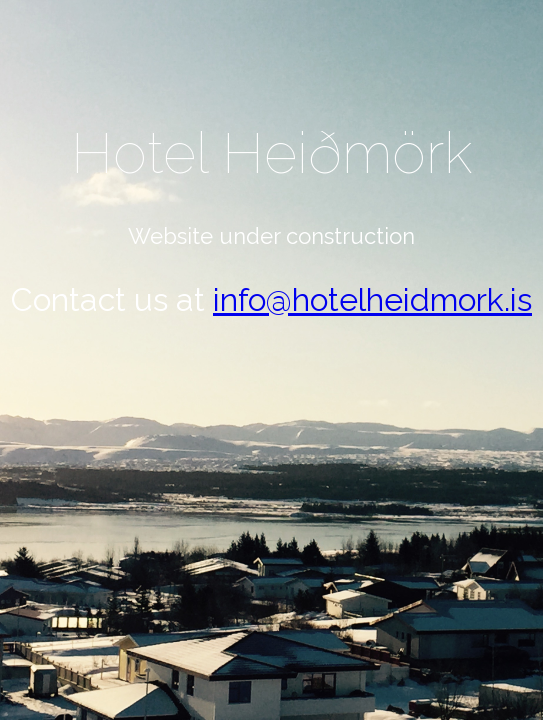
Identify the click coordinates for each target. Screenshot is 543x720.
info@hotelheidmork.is (372, 299)
